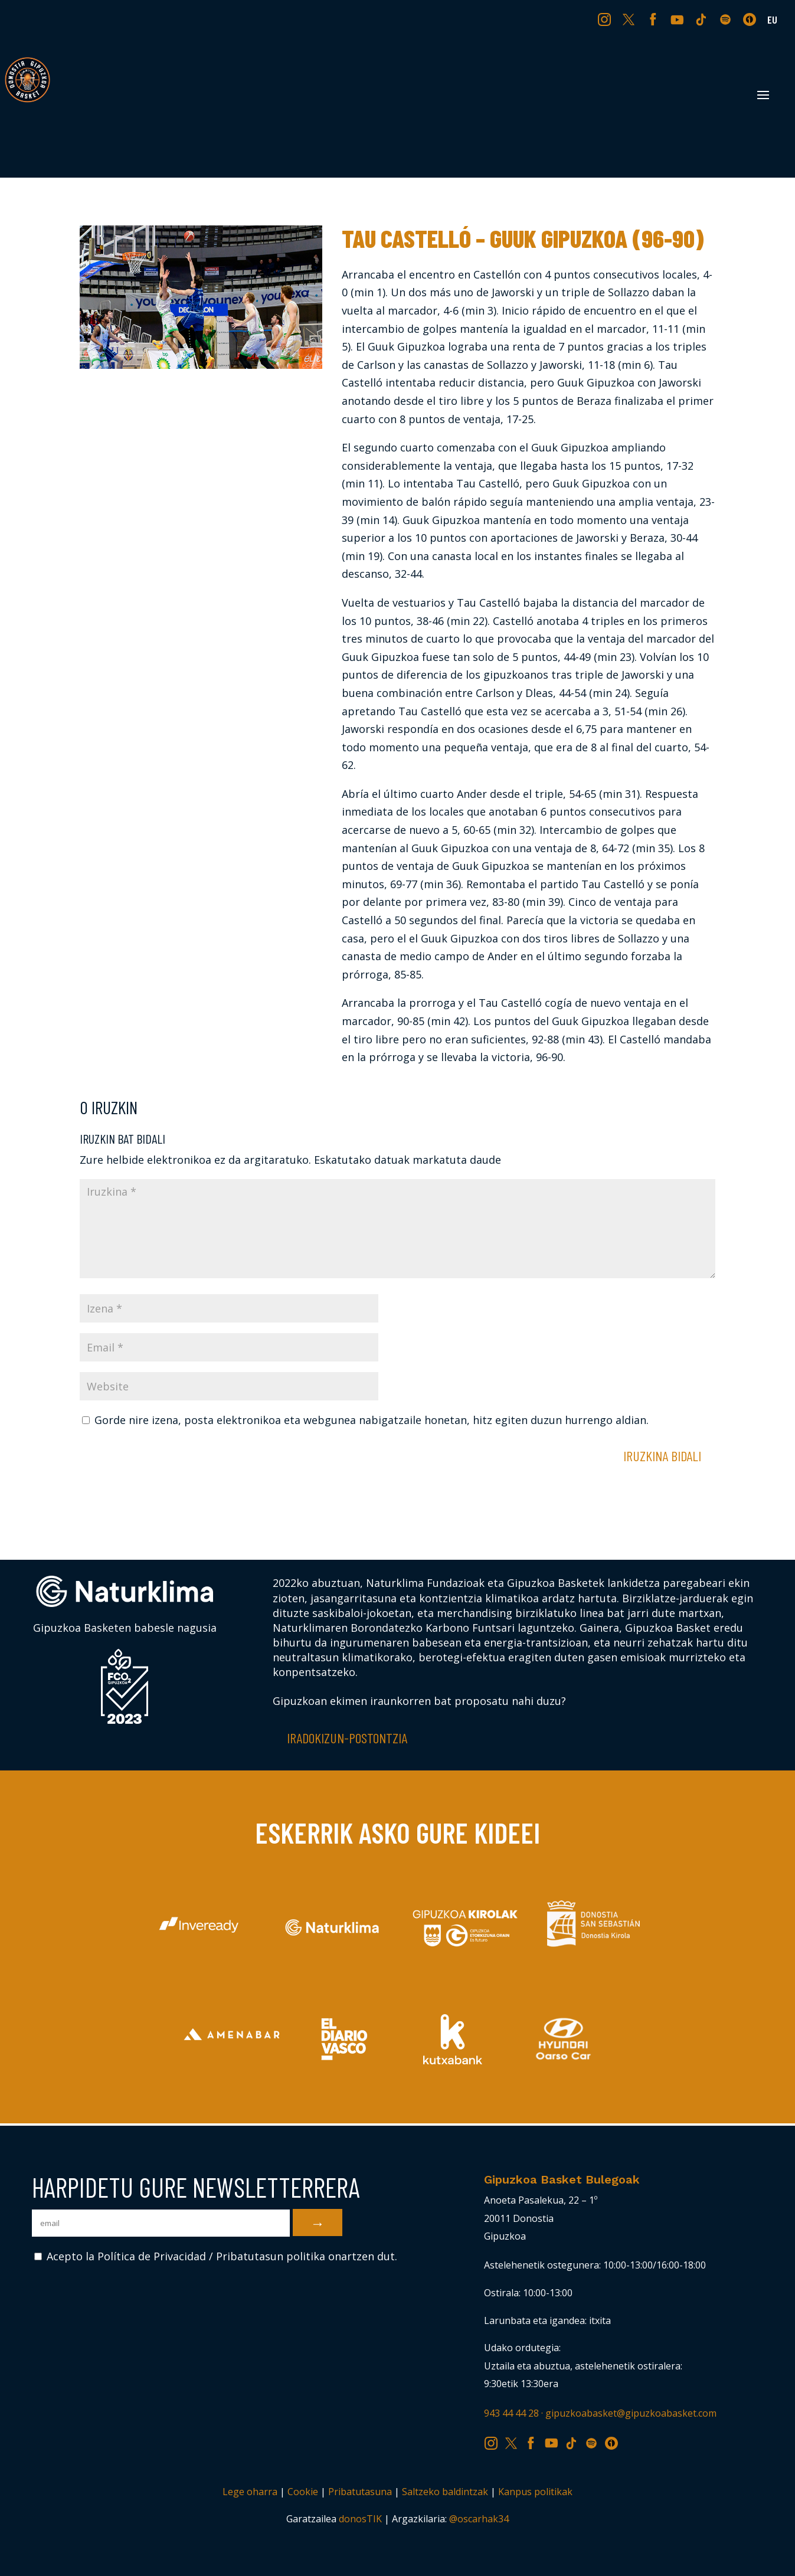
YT (678, 19)
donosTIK (360, 2518)
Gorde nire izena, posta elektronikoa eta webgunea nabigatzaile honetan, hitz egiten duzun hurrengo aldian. (371, 1420)
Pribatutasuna (360, 2491)
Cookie (302, 2491)
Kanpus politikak (535, 2491)
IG (607, 19)
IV (752, 19)
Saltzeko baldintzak (445, 2491)
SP (726, 19)
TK (702, 19)
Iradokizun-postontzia (347, 1737)
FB (654, 19)
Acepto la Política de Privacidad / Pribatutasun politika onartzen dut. (215, 2256)
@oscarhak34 (479, 2518)
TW (629, 19)
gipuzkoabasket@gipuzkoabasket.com (631, 2413)
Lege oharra (250, 2491)
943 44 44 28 (511, 2413)
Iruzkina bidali (662, 1455)
